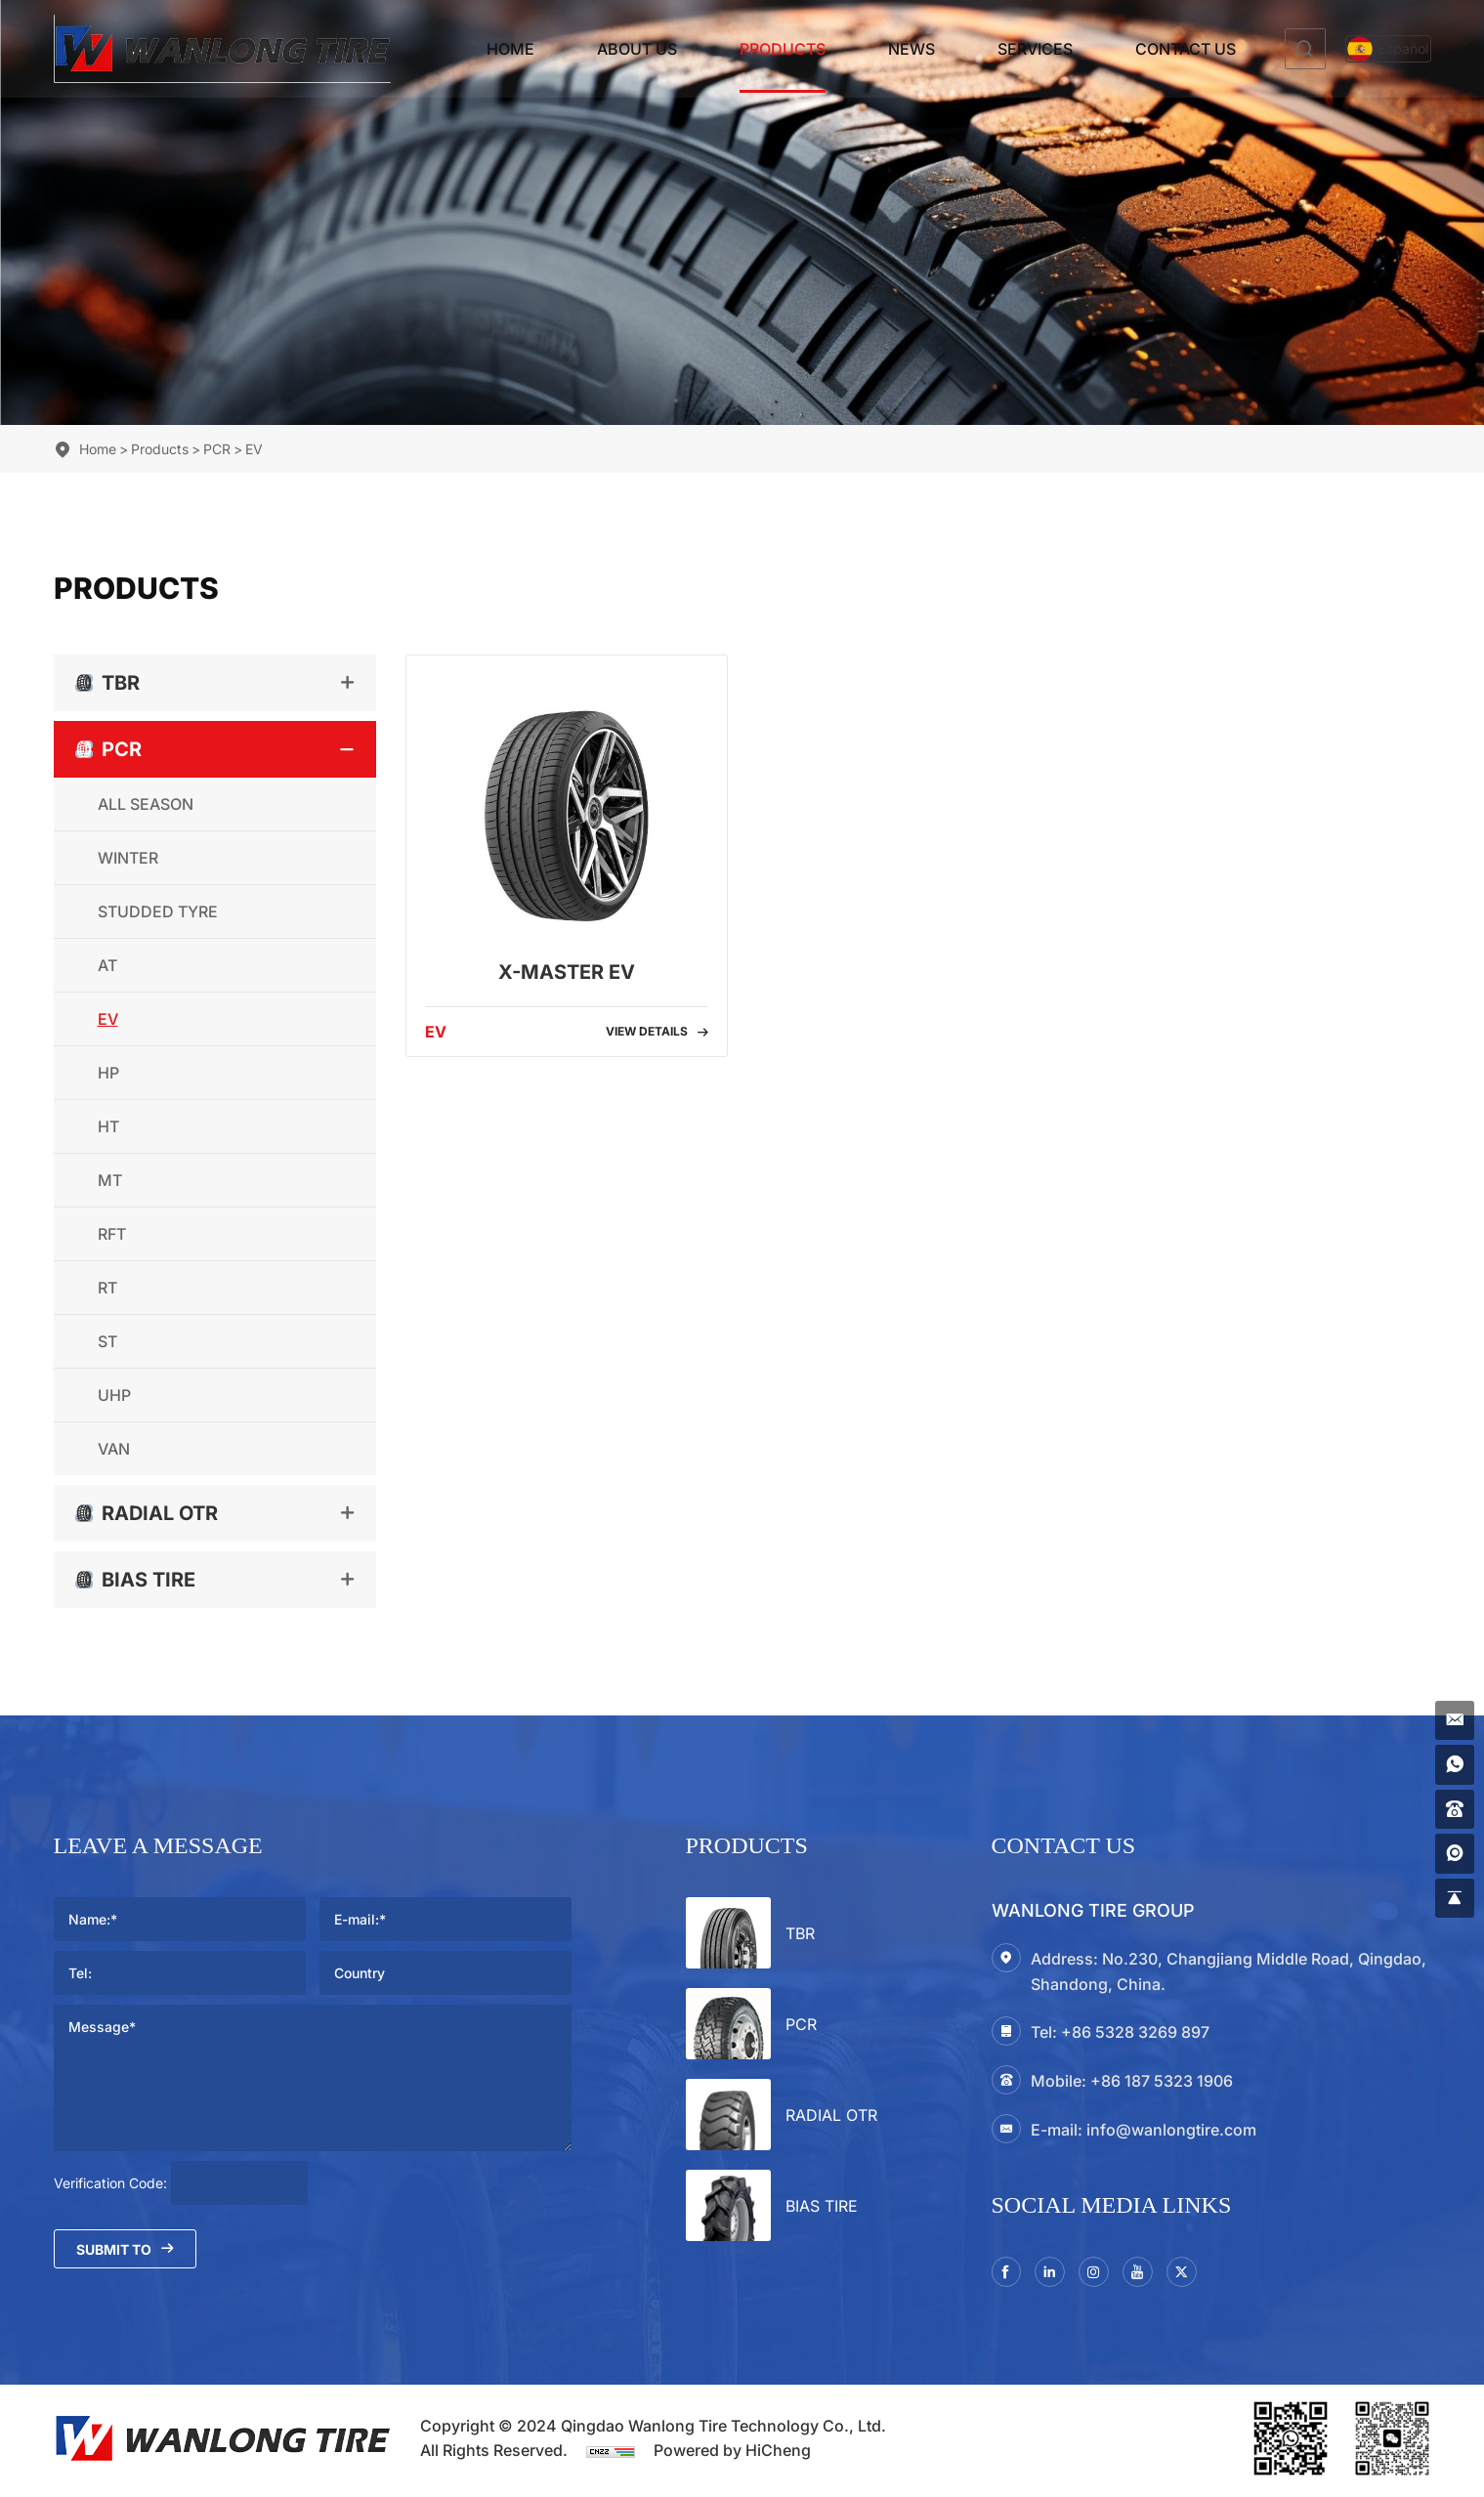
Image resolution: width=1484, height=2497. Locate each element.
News (870, 49)
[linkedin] (1058, 2274)
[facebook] (1009, 2274)
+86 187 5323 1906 (1161, 2081)
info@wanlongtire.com (1171, 2129)
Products (741, 49)
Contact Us (1144, 49)
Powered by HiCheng (732, 2455)
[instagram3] (1106, 2274)
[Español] (1367, 49)
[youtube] (1155, 2274)
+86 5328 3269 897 (1135, 2032)
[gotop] (1451, 1895)
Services (994, 49)
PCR (217, 449)
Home (469, 49)
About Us (596, 49)
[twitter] (1204, 2274)
